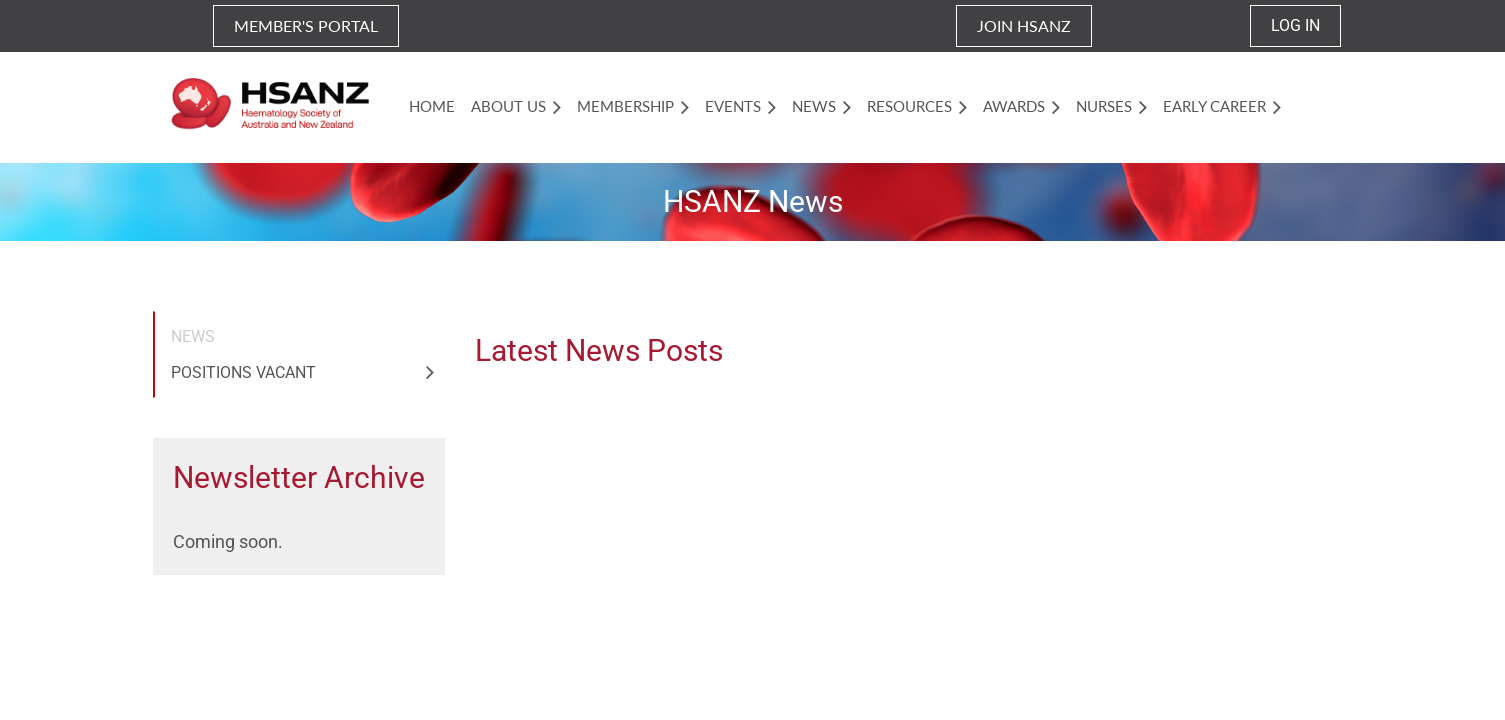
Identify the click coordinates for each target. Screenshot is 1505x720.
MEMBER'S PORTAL (306, 25)
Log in (1295, 25)
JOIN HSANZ (1024, 25)
